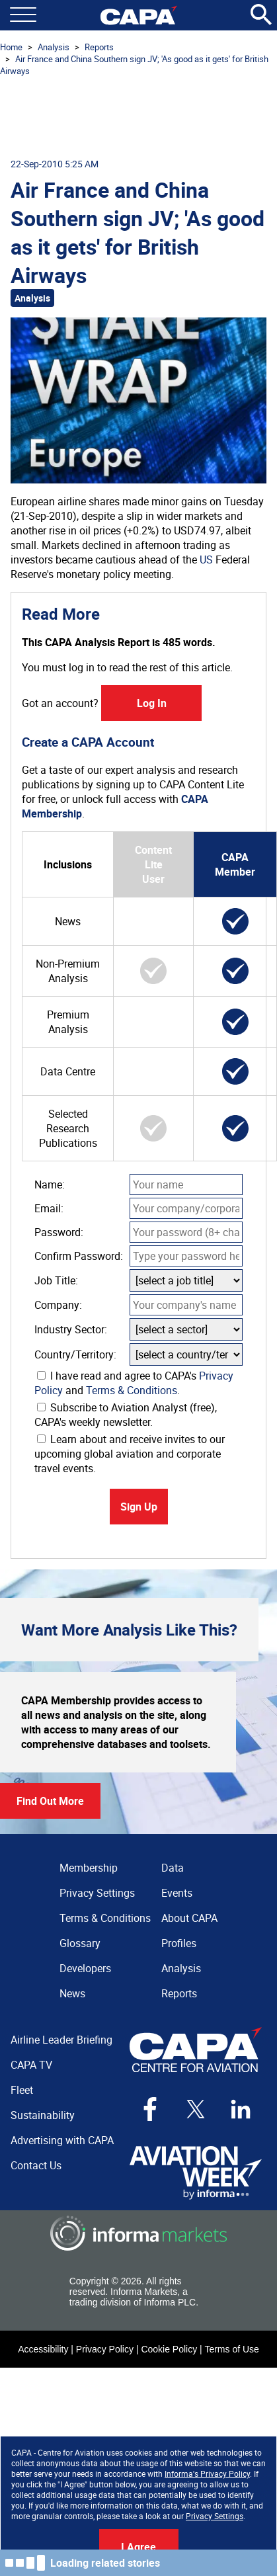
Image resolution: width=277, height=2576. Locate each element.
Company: (58, 1305)
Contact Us (36, 2165)
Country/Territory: (75, 1354)
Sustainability (43, 2115)
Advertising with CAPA (62, 2140)
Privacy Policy (105, 2349)
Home (11, 47)
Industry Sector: (70, 1329)
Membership (88, 1867)
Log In (152, 703)
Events (176, 1893)
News (72, 1993)
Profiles (178, 1943)
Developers (85, 1968)
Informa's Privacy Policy (207, 2473)
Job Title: (56, 1280)
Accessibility (43, 2349)
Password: (58, 1232)
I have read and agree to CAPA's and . (133, 1382)
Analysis (53, 47)
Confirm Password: (78, 1256)
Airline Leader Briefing (61, 2039)
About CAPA (189, 1918)
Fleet (22, 2090)
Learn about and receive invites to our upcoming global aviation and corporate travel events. (129, 1453)
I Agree (138, 2547)
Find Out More (50, 1801)
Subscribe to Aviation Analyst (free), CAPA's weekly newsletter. (125, 1414)
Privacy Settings (214, 2516)
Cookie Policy (169, 2349)
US (206, 559)
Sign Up (138, 1506)
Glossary (79, 1943)
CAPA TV (31, 2064)
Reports (99, 47)
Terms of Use (231, 2349)
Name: (49, 1184)
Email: (48, 1208)
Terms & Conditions (131, 1390)
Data (172, 1867)
